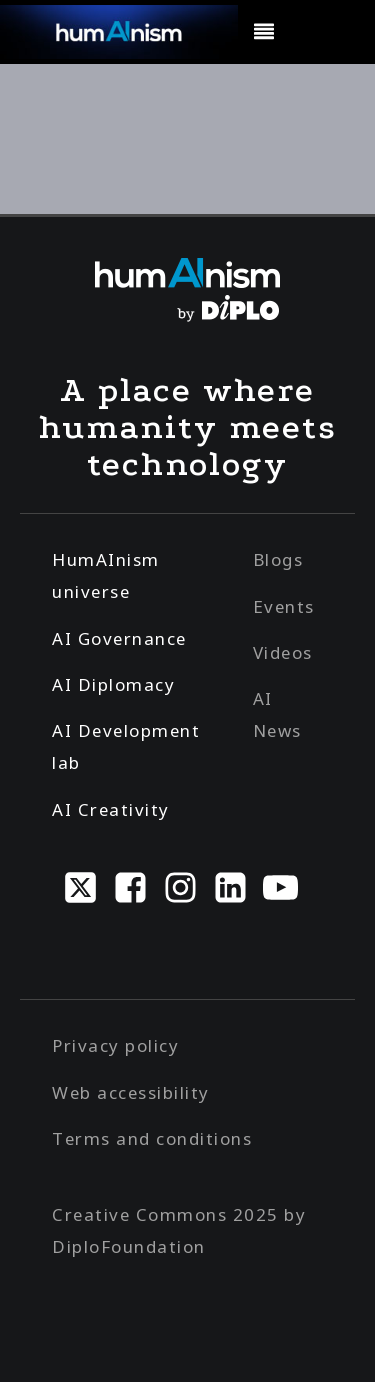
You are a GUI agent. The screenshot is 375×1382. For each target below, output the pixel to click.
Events (284, 606)
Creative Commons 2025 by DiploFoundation (179, 1230)
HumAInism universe (106, 575)
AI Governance (119, 638)
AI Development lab (126, 746)
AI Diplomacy (113, 684)
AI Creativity (111, 809)
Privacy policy (115, 1045)
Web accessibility (131, 1092)
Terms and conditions (152, 1138)
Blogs (278, 559)
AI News (277, 714)
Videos (283, 652)
